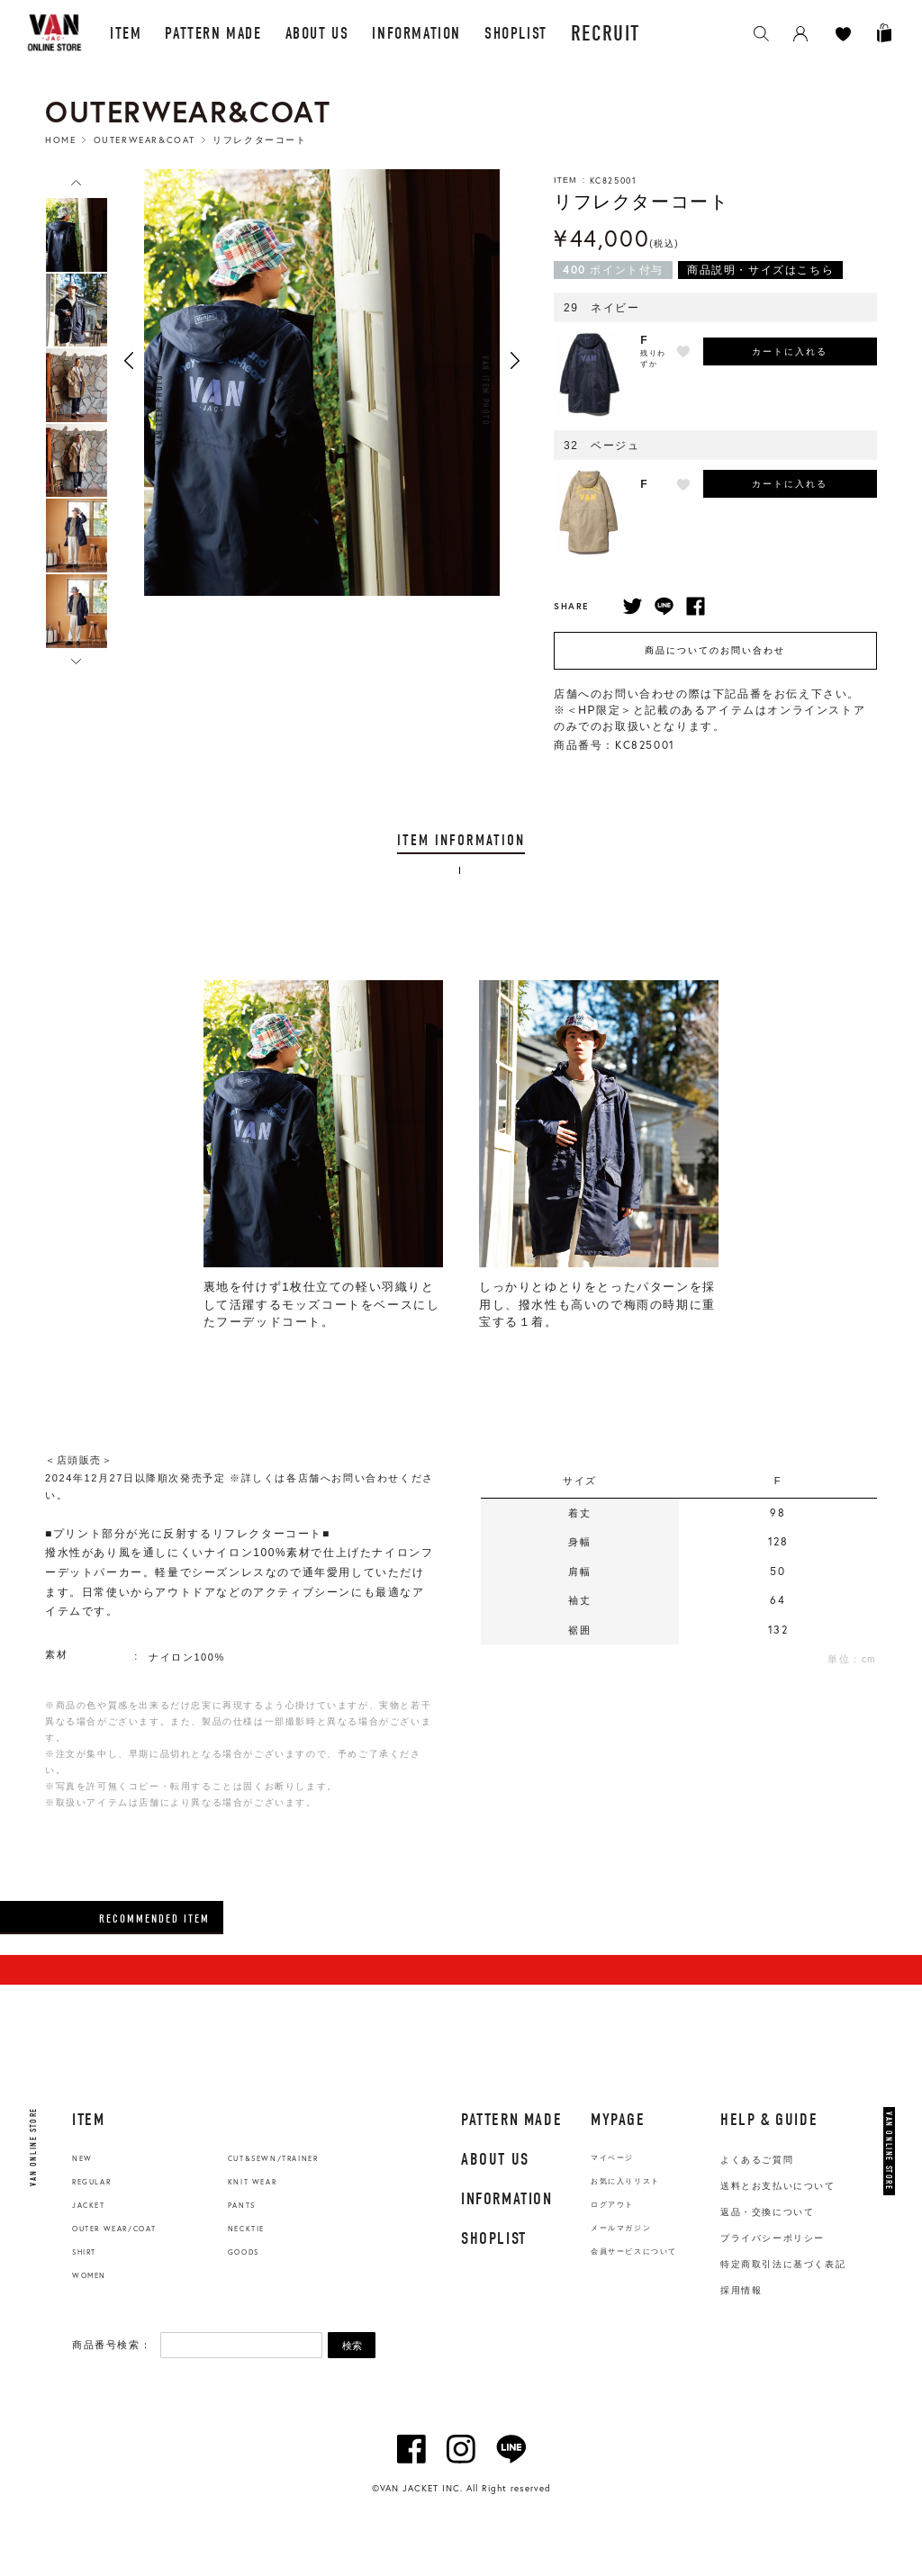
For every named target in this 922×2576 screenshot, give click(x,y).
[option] (76, 235)
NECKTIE (246, 2228)
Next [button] (515, 360)
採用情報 (741, 2290)
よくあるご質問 (756, 2160)
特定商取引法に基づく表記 (782, 2264)
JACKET (88, 2205)
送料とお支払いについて (778, 2186)
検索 (352, 2345)
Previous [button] (128, 360)
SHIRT (84, 2251)
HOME (60, 140)
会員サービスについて (634, 2251)
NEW (82, 2158)
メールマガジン (621, 2228)
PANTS (242, 2205)
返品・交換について (767, 2212)
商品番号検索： (111, 2344)
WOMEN (89, 2275)
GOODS (243, 2251)
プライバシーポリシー (772, 2238)
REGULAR (91, 2181)
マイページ (612, 2158)
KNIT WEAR (252, 2181)
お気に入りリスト (625, 2181)
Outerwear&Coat (144, 140)
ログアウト (612, 2205)
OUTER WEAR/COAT (114, 2228)
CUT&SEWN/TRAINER (273, 2158)
